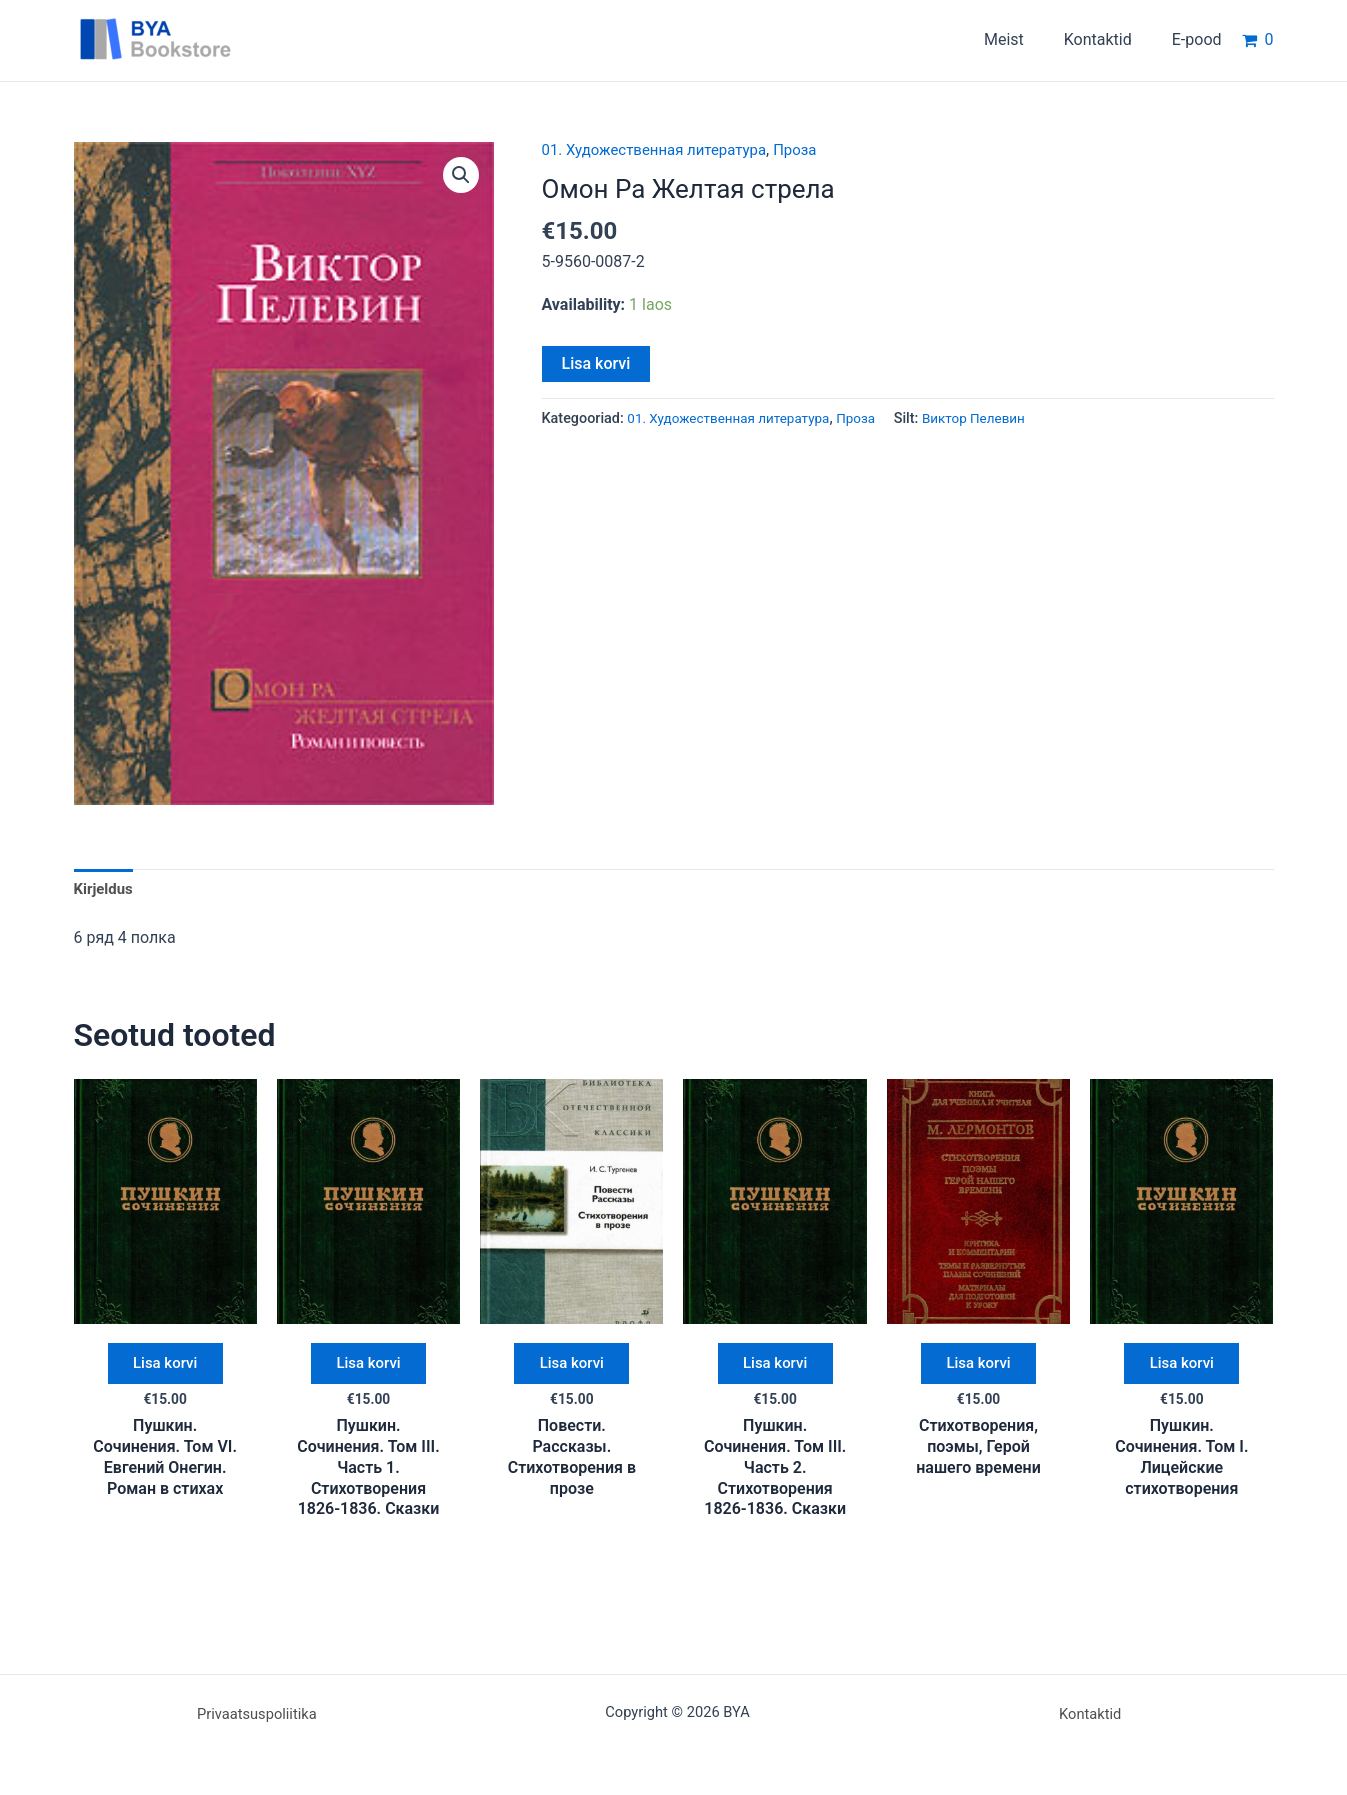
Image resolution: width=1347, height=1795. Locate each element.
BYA (279, 39)
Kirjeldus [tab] (106, 889)
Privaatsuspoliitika (257, 1714)
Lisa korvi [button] (165, 1369)
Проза (812, 149)
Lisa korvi (596, 363)
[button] (460, 176)
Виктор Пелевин (994, 418)
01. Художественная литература (662, 149)
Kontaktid (1090, 1714)
